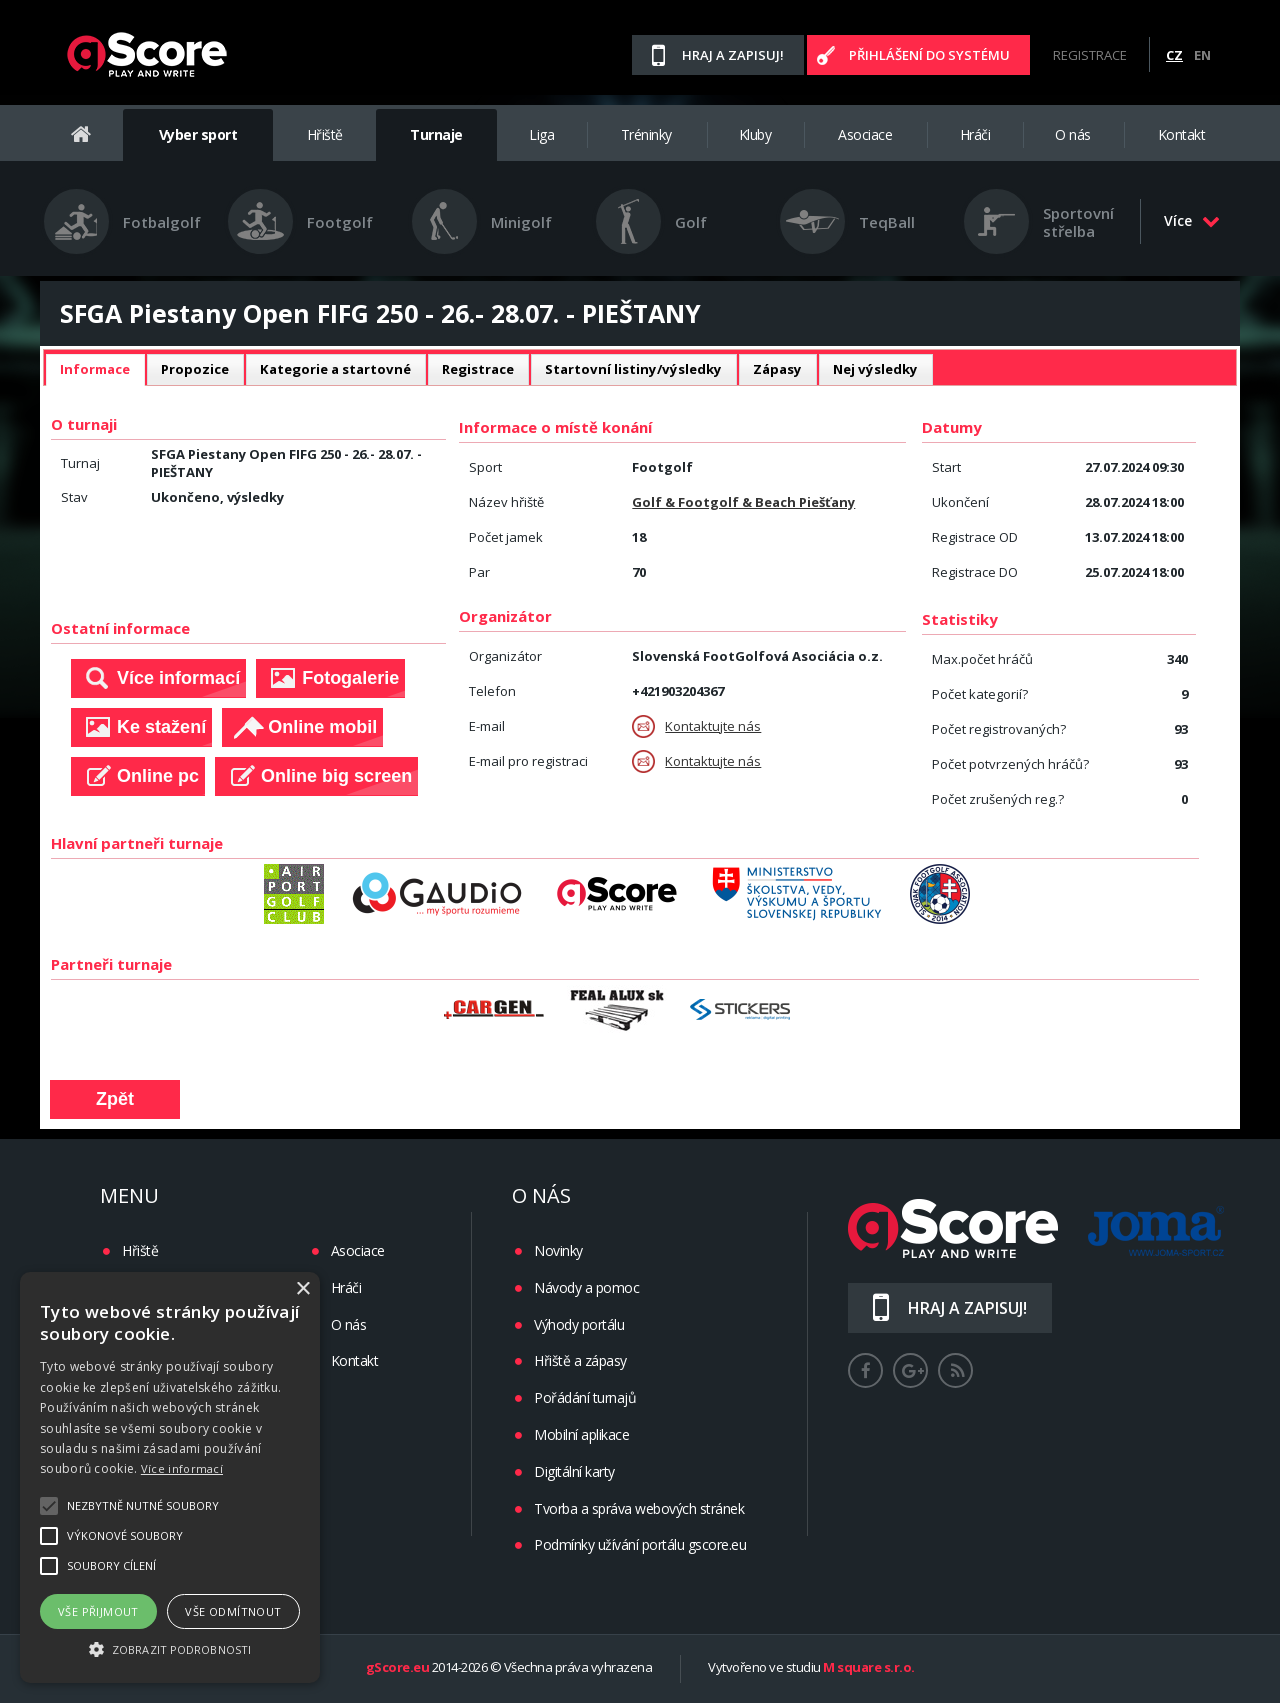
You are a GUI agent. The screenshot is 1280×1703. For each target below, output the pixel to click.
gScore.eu (398, 1668)
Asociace (865, 134)
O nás (1073, 134)
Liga (541, 134)
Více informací (182, 1468)
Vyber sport (198, 134)
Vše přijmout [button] (98, 1611)
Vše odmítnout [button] (233, 1611)
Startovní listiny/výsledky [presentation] (633, 369)
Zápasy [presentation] (777, 369)
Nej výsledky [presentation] (875, 369)
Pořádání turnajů (585, 1397)
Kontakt (1182, 134)
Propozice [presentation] (195, 369)
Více (1192, 220)
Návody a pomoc (586, 1287)
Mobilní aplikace (581, 1434)
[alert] (170, 1477)
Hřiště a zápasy (580, 1360)
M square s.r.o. (869, 1668)
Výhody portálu (579, 1324)
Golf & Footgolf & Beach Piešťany (743, 502)
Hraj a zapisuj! (733, 55)
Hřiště (325, 134)
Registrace (1090, 55)
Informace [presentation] (95, 369)
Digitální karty (574, 1471)
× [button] (302, 1289)
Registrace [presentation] (478, 369)
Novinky (558, 1250)
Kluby (755, 134)
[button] (170, 1648)
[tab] (95, 370)
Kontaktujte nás (696, 726)
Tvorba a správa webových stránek (639, 1508)
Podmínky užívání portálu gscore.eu (640, 1544)
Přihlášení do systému (929, 55)
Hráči (975, 134)
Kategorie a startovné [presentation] (335, 369)
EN (1202, 55)
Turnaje (436, 134)
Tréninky (646, 134)
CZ (1174, 55)
